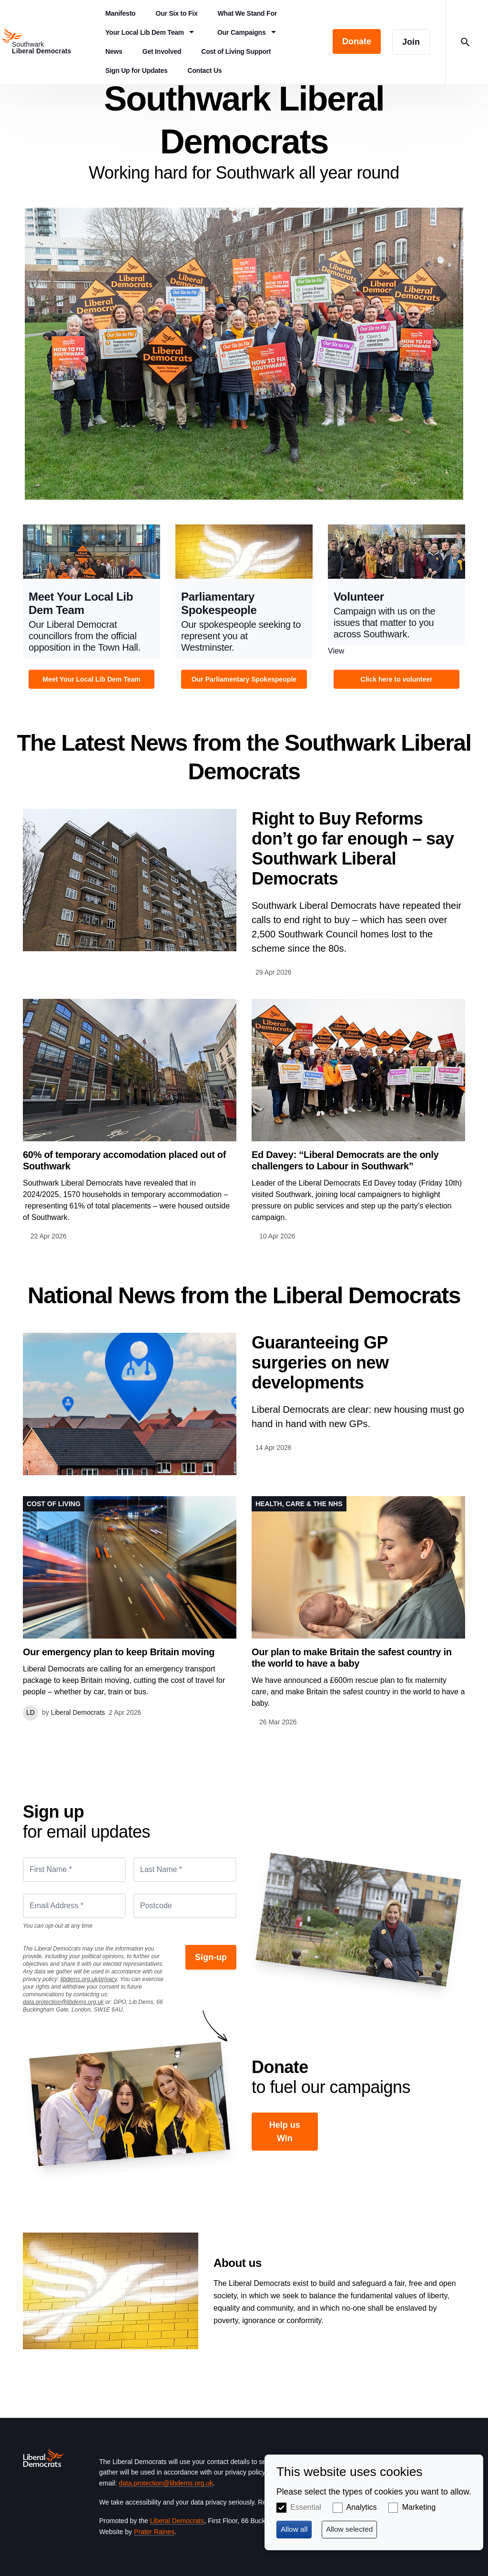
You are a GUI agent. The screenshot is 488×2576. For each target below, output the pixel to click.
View (91, 609)
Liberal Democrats (177, 2521)
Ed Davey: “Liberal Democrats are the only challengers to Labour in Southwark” (345, 1160)
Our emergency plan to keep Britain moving (118, 1652)
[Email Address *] (74, 1905)
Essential (305, 2507)
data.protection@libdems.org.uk (63, 2002)
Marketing (419, 2507)
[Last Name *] (184, 1869)
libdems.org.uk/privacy (89, 1979)
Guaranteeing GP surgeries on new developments (320, 1362)
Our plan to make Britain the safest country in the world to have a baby (352, 1658)
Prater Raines (154, 2532)
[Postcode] (184, 1905)
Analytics (361, 2507)
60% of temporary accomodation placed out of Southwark (124, 1160)
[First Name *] (74, 1869)
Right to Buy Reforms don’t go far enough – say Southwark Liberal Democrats (353, 848)
